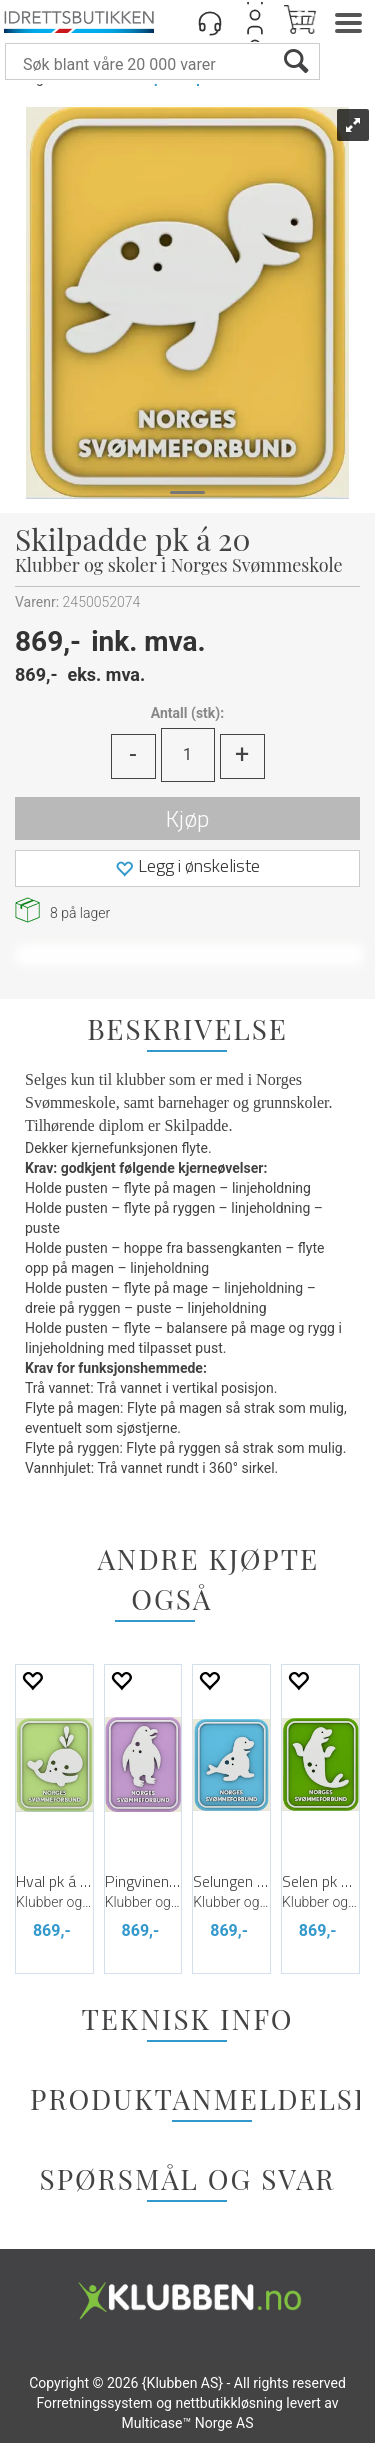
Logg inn (255, 22)
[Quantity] (188, 755)
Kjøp (187, 818)
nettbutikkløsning (228, 2403)
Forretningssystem (94, 2403)
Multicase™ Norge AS (188, 2423)
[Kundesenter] (210, 22)
